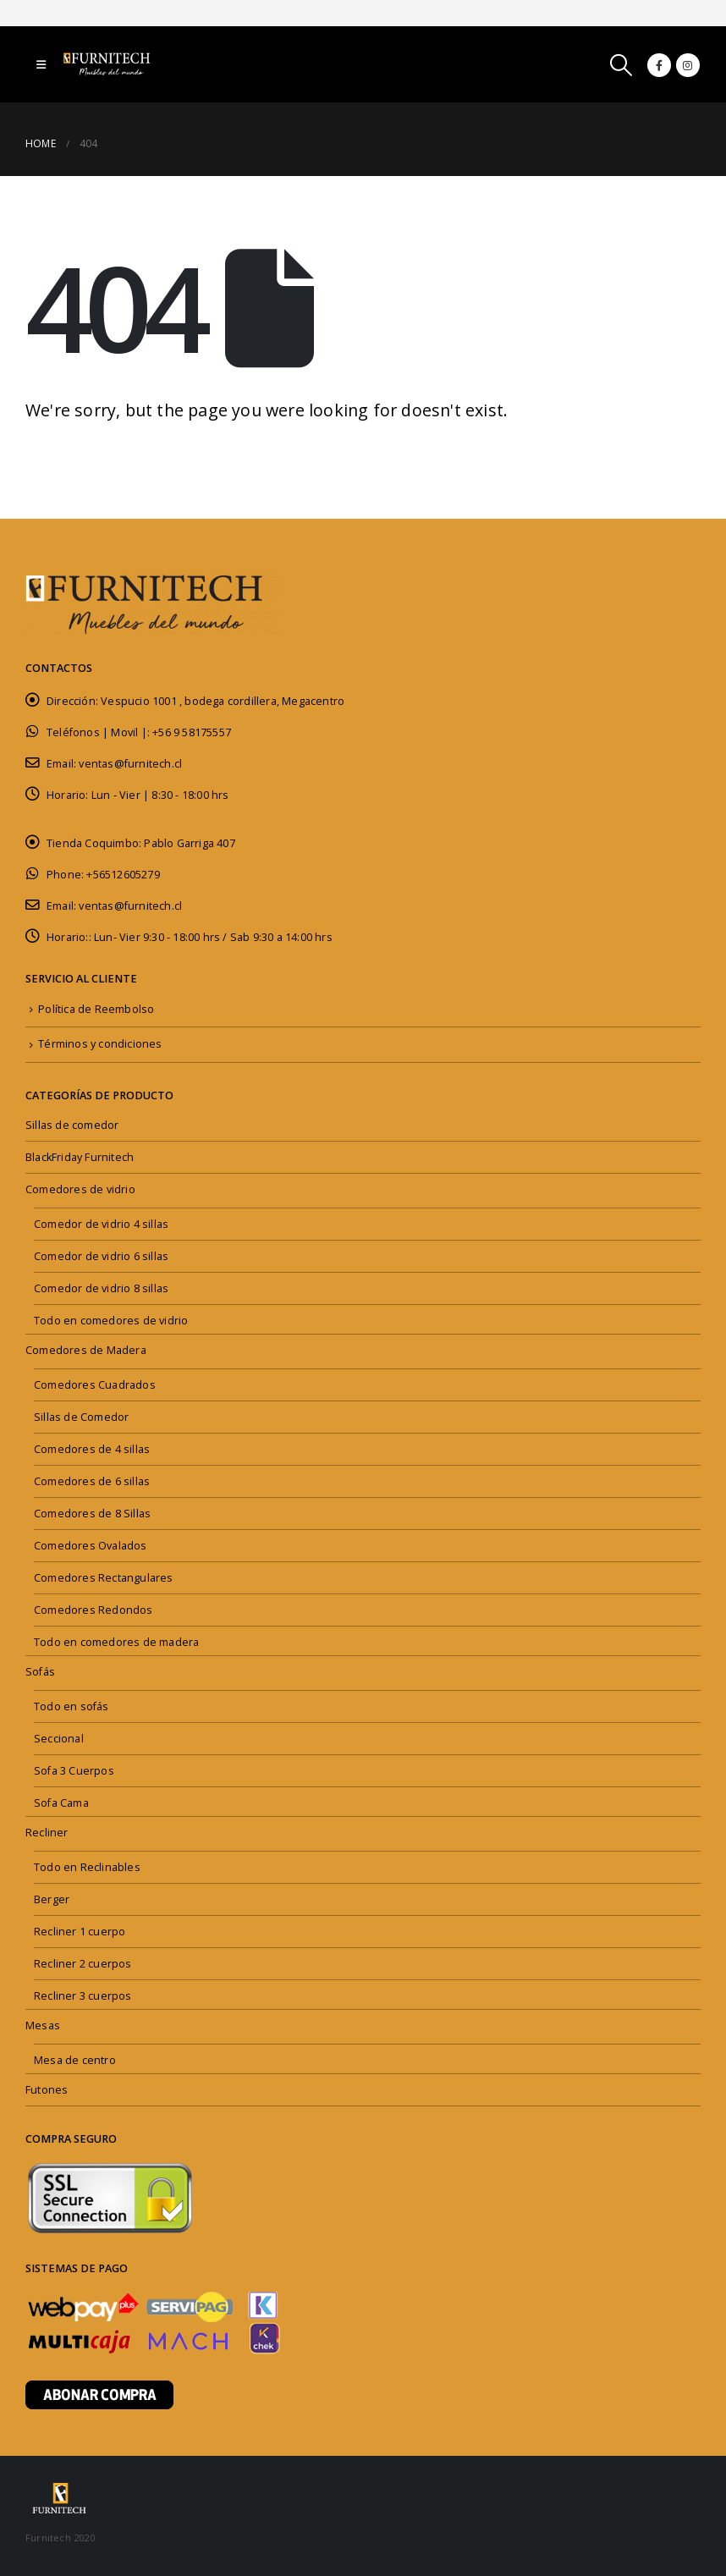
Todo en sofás (71, 1706)
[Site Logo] (110, 63)
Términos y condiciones (100, 1044)
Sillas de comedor (71, 1125)
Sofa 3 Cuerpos (74, 1771)
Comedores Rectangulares (103, 1578)
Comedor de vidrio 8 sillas (101, 1288)
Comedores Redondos (93, 1610)
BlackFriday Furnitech (79, 1157)
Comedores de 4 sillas (92, 1449)
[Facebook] (659, 65)
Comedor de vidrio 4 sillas (101, 1224)
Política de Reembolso (96, 1009)
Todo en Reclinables (87, 1867)
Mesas (42, 2025)
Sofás (40, 1672)
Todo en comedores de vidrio (111, 1320)
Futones (46, 2090)
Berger (51, 1899)
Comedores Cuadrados (95, 1385)
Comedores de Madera (85, 1350)
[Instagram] (688, 65)
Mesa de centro (75, 2060)
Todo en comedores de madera (116, 1642)
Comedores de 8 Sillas (92, 1513)
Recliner (47, 1832)
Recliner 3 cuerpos (83, 1996)
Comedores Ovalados (90, 1545)
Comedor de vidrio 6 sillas (101, 1256)
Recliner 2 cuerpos (83, 1964)
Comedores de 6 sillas (92, 1481)
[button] (41, 64)
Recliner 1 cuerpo (79, 1931)
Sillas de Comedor (81, 1417)
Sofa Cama (61, 1803)
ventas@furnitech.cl (130, 764)
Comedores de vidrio (80, 1189)
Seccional (59, 1738)
